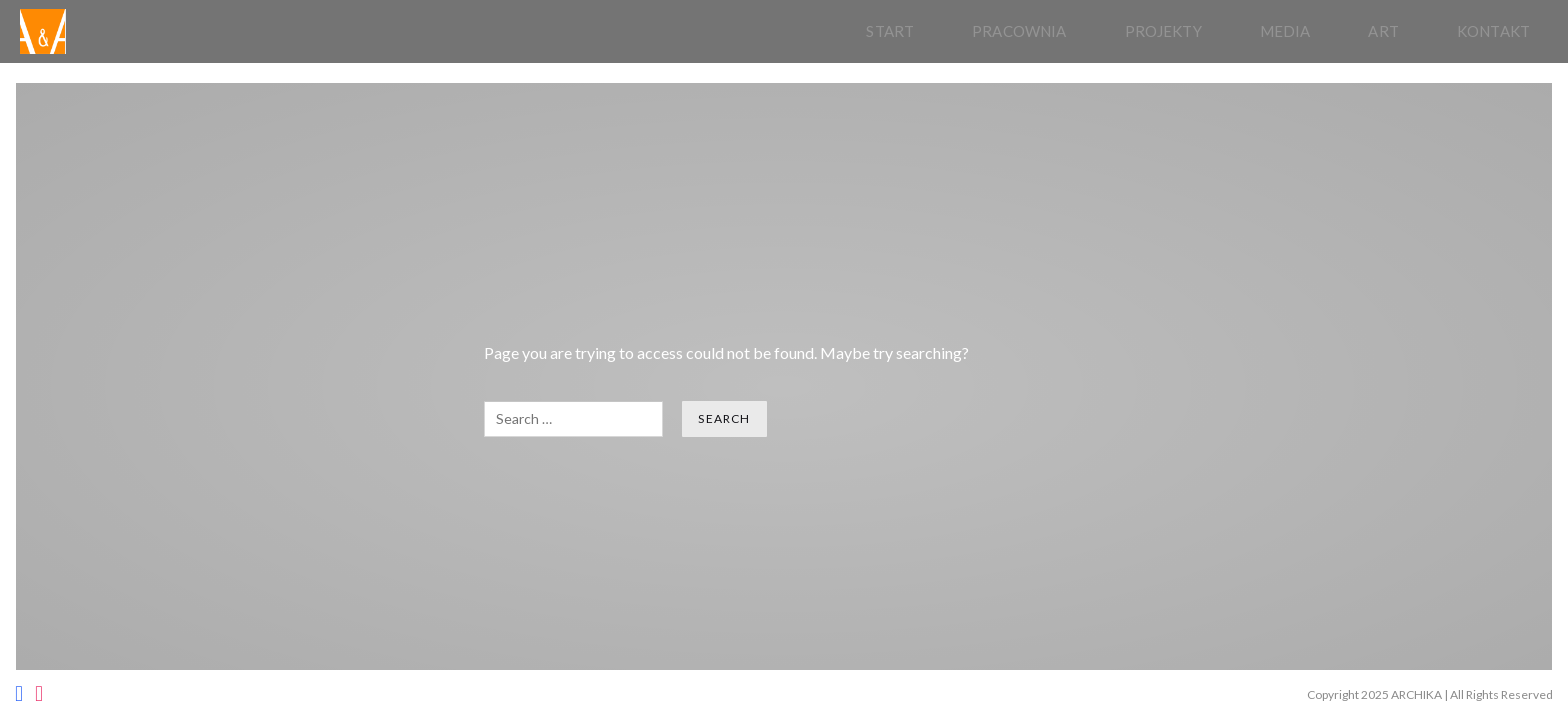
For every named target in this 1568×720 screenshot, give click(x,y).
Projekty (1163, 31)
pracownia (1019, 31)
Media (1285, 31)
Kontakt (1493, 31)
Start (890, 31)
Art (1383, 31)
